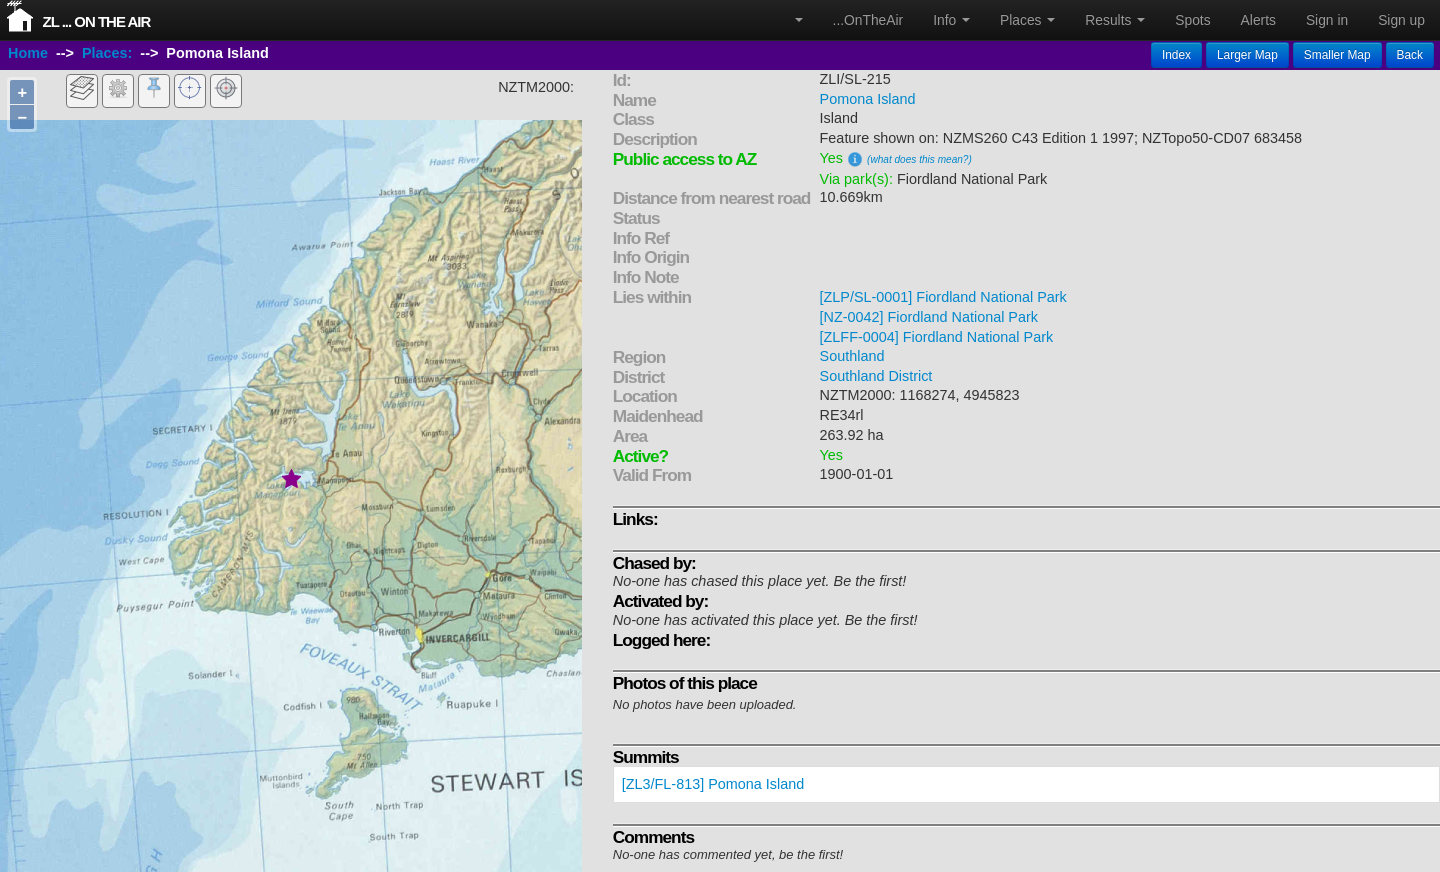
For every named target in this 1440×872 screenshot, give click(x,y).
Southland (852, 356)
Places (1027, 20)
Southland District (876, 376)
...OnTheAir (868, 20)
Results (1115, 20)
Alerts (1258, 20)
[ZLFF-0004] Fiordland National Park (937, 337)
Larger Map (1247, 55)
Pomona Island (868, 99)
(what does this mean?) (919, 159)
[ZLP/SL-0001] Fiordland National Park (943, 297)
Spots (1192, 20)
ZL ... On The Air (97, 21)
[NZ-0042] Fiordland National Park (929, 317)
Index (1176, 55)
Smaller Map (1337, 55)
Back (1410, 55)
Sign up (1401, 20)
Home (28, 53)
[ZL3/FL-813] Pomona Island (713, 784)
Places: (107, 53)
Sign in (1327, 20)
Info (951, 20)
